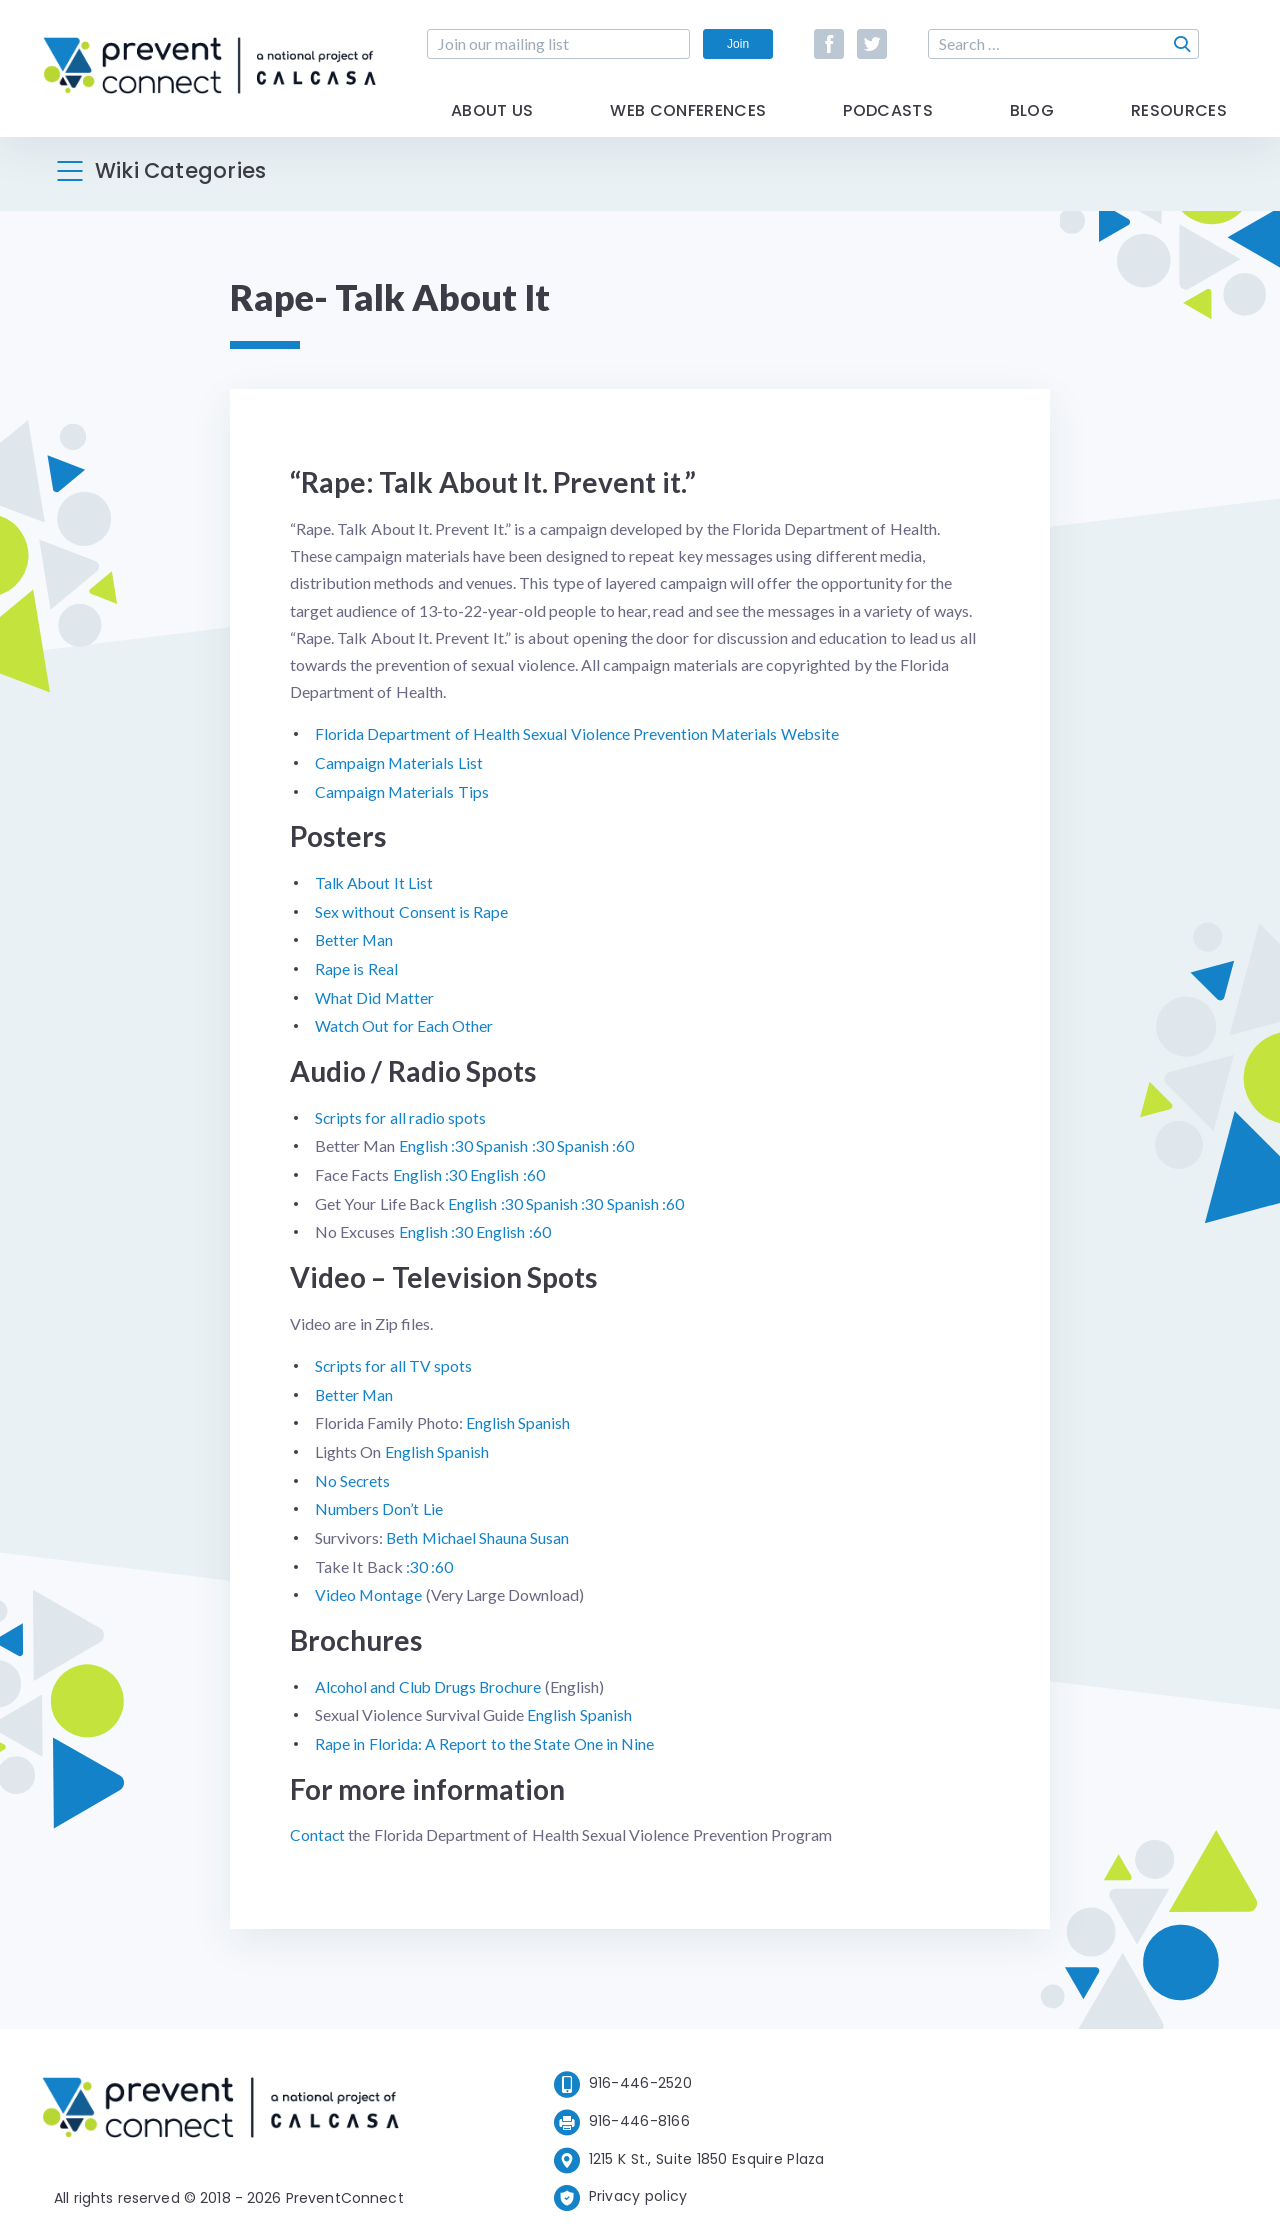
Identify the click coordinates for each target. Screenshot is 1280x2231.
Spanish (544, 1414)
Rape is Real (356, 965)
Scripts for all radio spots (401, 1112)
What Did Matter (375, 993)
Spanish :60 (595, 1140)
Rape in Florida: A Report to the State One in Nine (484, 1731)
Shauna (506, 1527)
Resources (1179, 122)
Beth (402, 1527)
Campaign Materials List (399, 761)
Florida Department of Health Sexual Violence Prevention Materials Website (578, 733)
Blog (1032, 122)
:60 (442, 1555)
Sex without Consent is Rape (411, 909)
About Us (492, 122)
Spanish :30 (514, 1140)
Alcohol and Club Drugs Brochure (430, 1674)
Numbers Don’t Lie (379, 1499)
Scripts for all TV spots (394, 1358)
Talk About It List (375, 880)
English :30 (436, 1140)
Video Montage (369, 1583)
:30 (417, 1555)
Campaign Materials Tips (402, 790)
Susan (552, 1527)
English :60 (507, 1169)
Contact (318, 1821)
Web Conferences (688, 122)
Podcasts (888, 122)
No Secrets (353, 1471)
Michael (452, 1527)
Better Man (355, 937)
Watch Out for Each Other (405, 1021)
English (490, 1414)
